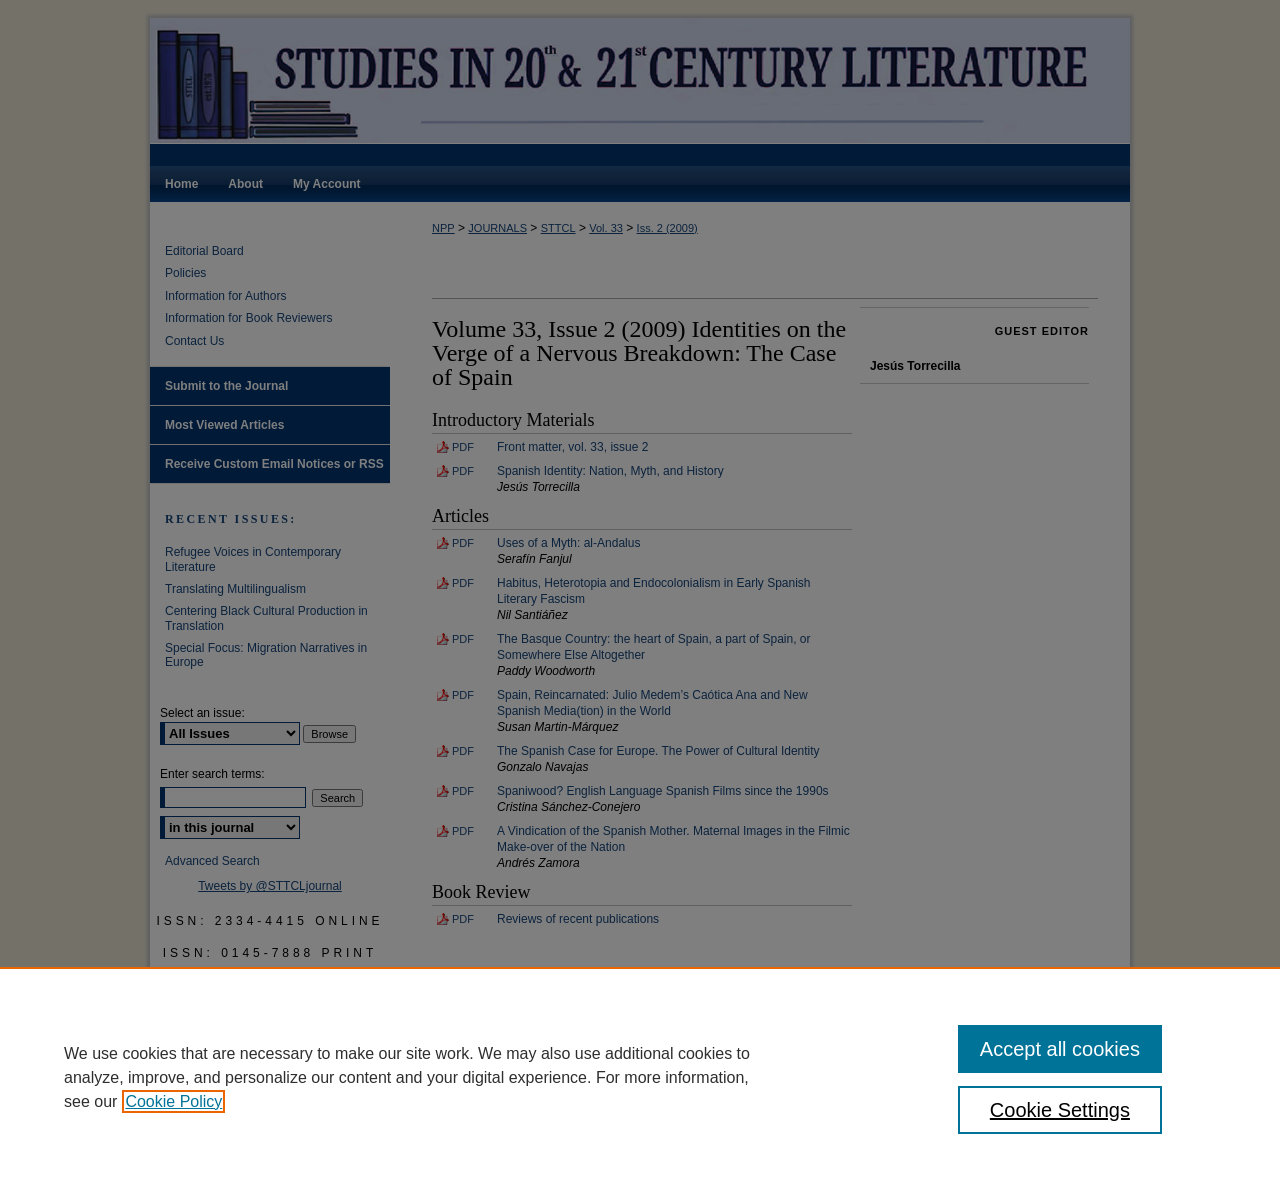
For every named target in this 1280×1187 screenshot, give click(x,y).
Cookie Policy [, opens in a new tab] (173, 1101)
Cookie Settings (1060, 1110)
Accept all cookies (1060, 1049)
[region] (640, 1077)
